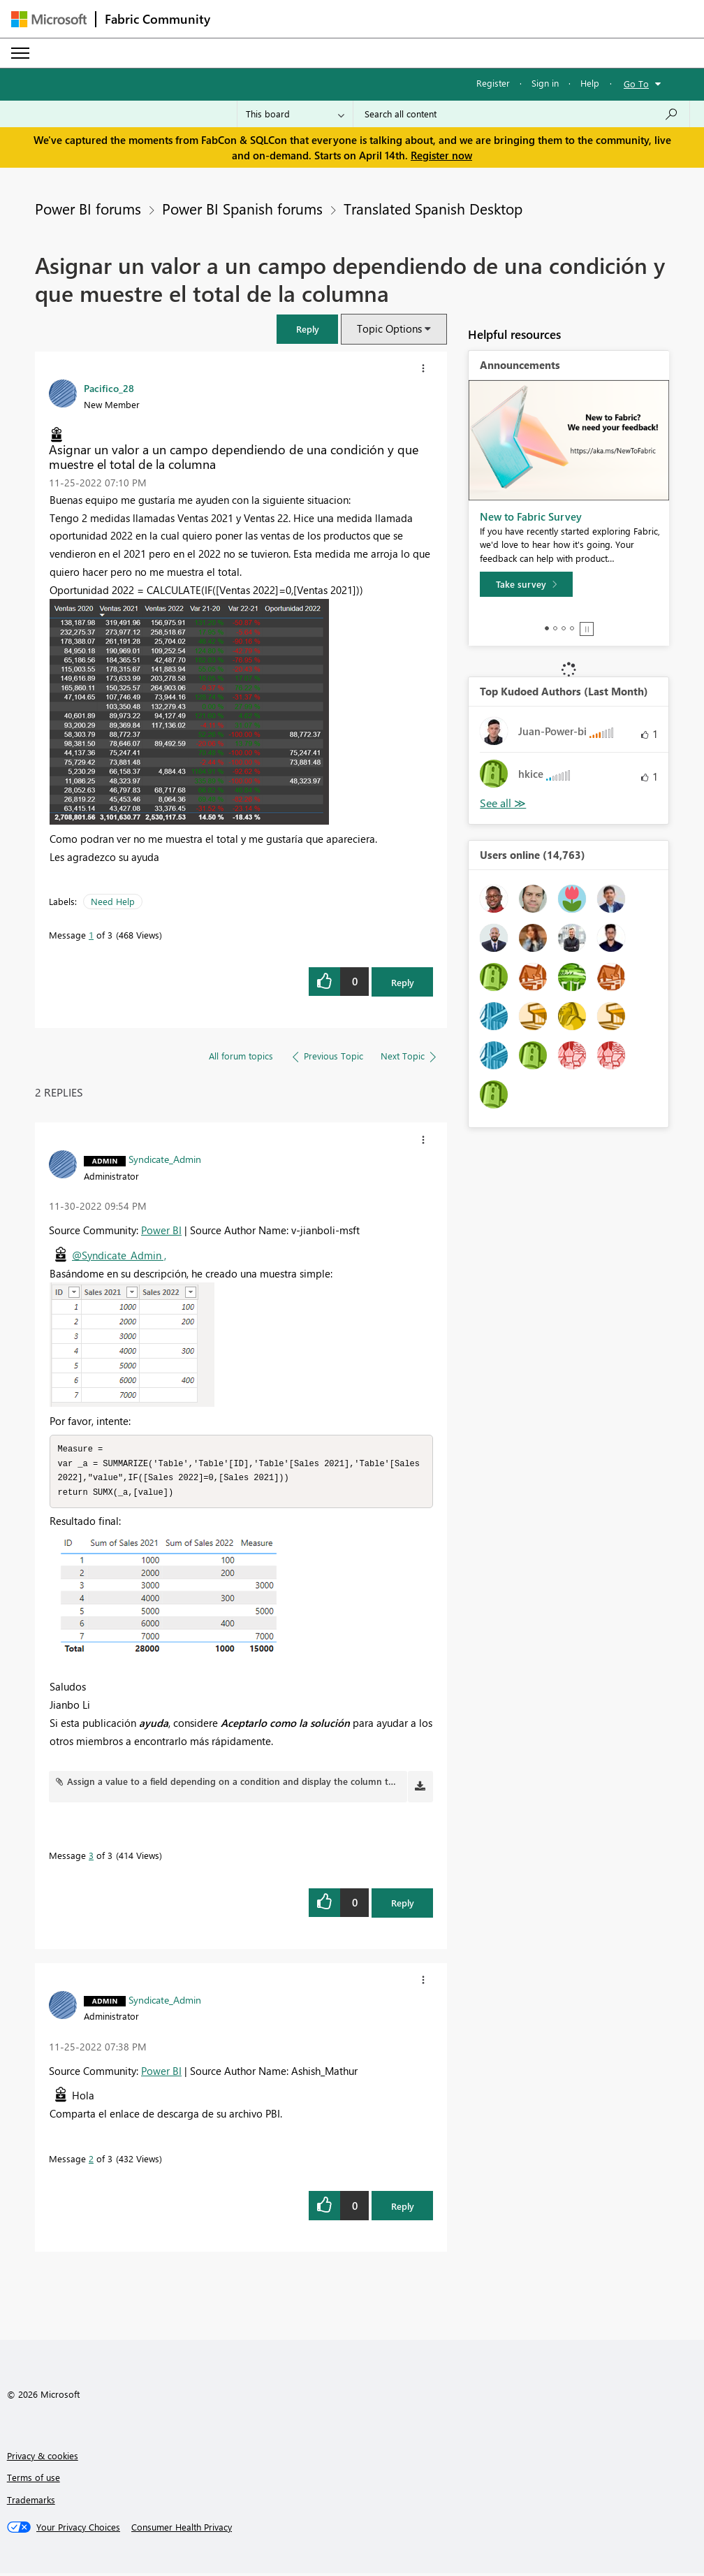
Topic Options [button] (389, 328)
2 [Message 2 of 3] (91, 2161)
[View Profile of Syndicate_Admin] (165, 1159)
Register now (441, 155)
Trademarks (31, 2502)
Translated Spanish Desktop (433, 208)
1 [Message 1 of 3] (91, 935)
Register (493, 83)
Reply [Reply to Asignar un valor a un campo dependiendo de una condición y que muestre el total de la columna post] (402, 982)
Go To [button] (636, 83)
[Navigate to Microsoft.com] (49, 19)
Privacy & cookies (42, 2458)
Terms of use (33, 2480)
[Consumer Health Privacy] (181, 2529)
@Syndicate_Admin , (119, 1255)
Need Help (113, 901)
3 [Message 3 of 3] (91, 1858)
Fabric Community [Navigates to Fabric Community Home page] (157, 18)
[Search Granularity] (295, 114)
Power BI (161, 1230)
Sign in (545, 83)
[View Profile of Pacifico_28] (109, 388)
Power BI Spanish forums (242, 208)
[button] (307, 328)
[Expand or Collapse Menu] (20, 53)
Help (589, 83)
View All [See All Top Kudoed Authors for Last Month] (503, 803)
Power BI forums (88, 208)
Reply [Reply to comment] (402, 1905)
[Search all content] (521, 114)
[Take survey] (526, 584)
